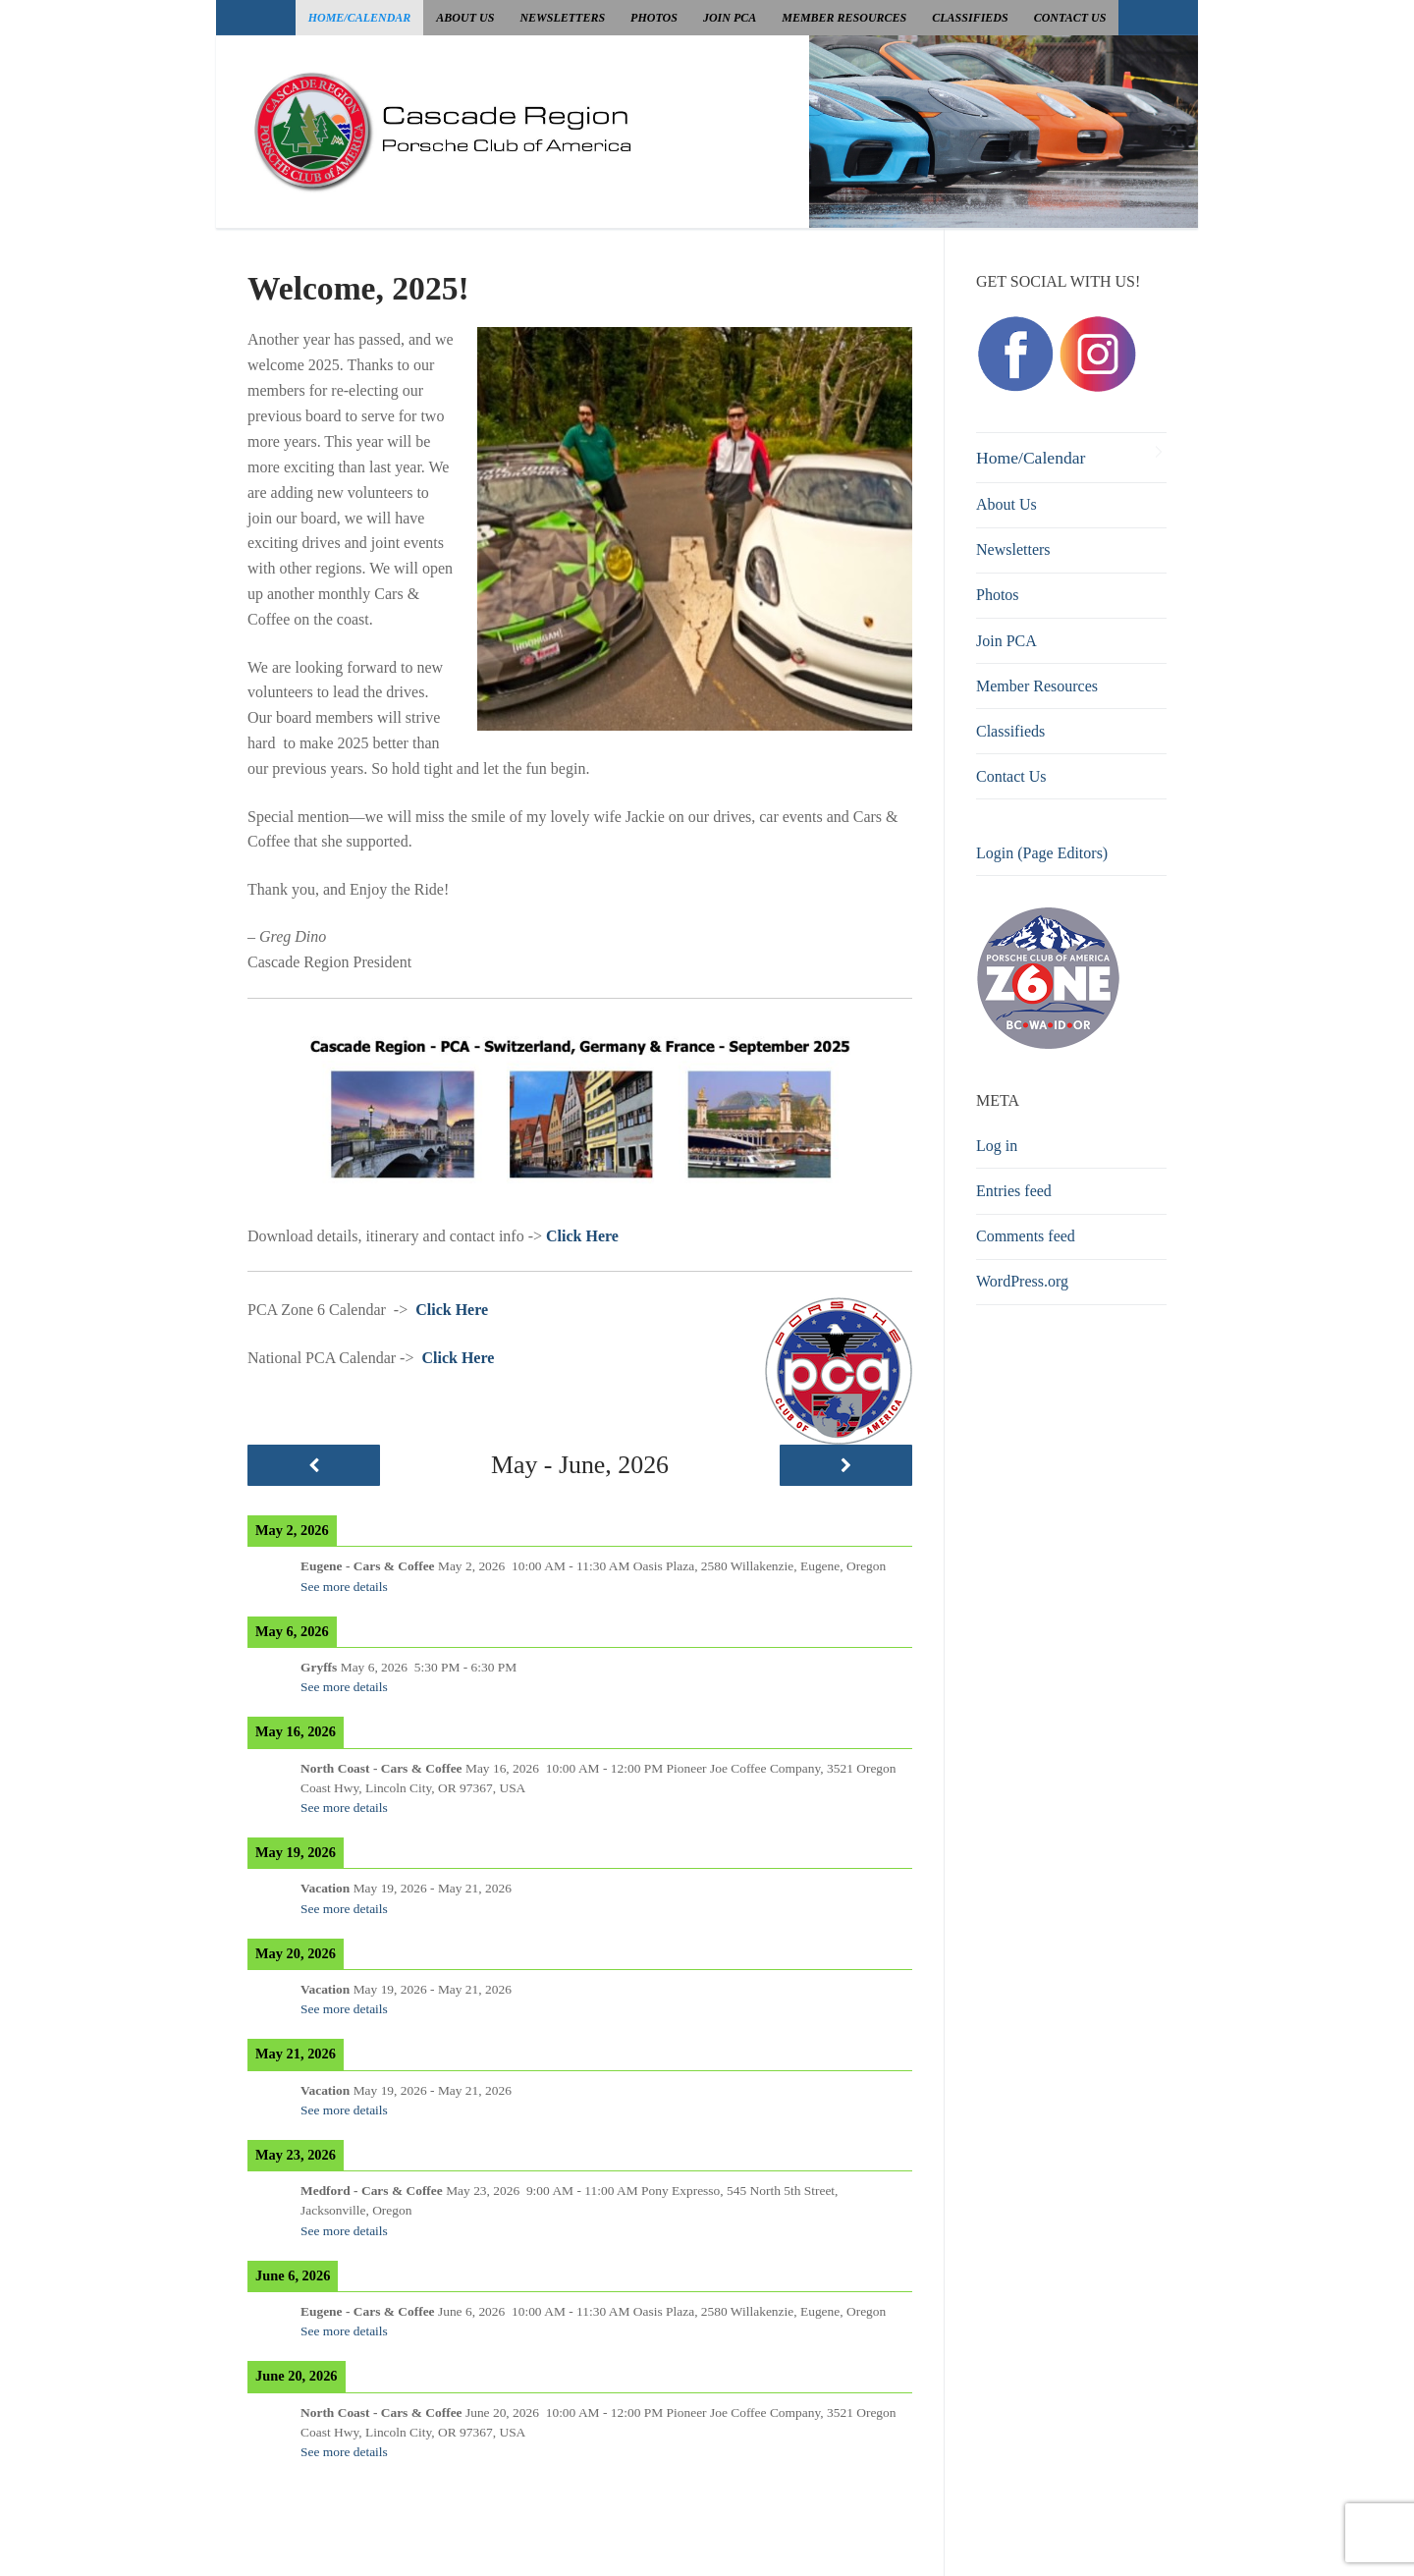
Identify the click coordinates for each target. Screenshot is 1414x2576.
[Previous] (313, 1465)
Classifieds (1010, 731)
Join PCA (1006, 640)
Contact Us (1011, 776)
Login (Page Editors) (1042, 853)
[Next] (846, 1465)
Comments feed (1025, 1236)
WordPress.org (1022, 1281)
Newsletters (1013, 549)
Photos (997, 594)
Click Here (451, 1309)
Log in (996, 1145)
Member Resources (1037, 686)
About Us (1006, 504)
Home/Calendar (1030, 457)
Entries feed (1014, 1190)
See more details (344, 1586)
